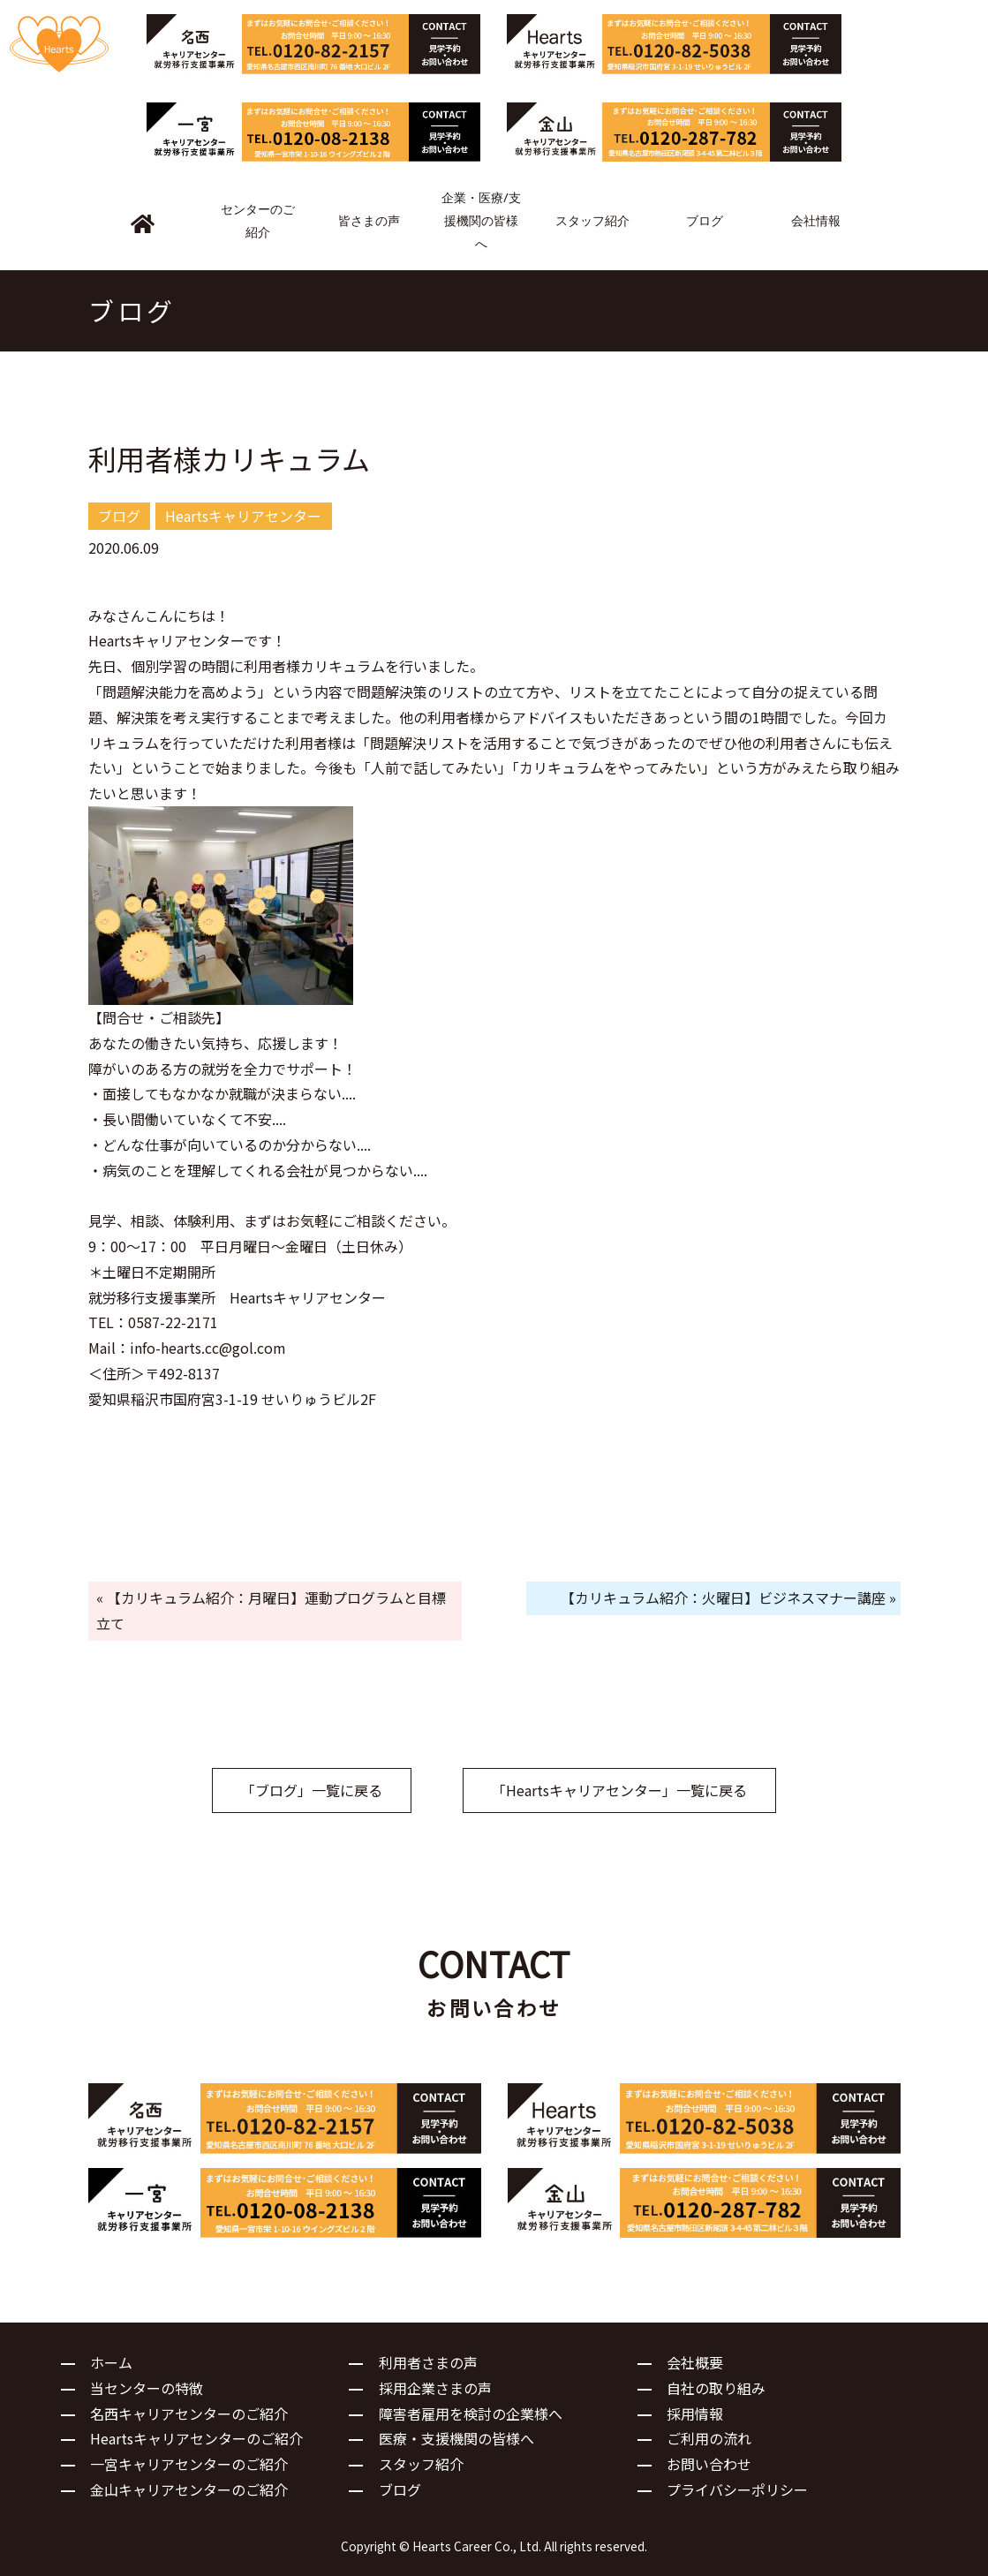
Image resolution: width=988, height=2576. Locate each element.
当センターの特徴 (146, 2387)
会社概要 (695, 2362)
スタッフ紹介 (421, 2463)
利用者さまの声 (428, 2362)
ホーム (111, 2362)
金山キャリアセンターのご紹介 (189, 2489)
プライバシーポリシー (737, 2489)
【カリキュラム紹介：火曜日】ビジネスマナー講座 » (728, 1597)
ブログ (400, 2489)
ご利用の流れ (709, 2438)
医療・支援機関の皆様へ (456, 2438)
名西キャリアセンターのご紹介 (189, 2413)
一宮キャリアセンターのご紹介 (189, 2463)
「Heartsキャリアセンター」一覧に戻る (619, 1790)
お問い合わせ (709, 2463)
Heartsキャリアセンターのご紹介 (196, 2438)
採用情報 (695, 2413)
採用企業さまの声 (435, 2387)
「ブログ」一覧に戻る (311, 1790)
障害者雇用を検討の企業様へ (470, 2413)
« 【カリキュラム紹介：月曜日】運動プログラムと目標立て (271, 1610)
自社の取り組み (716, 2387)
